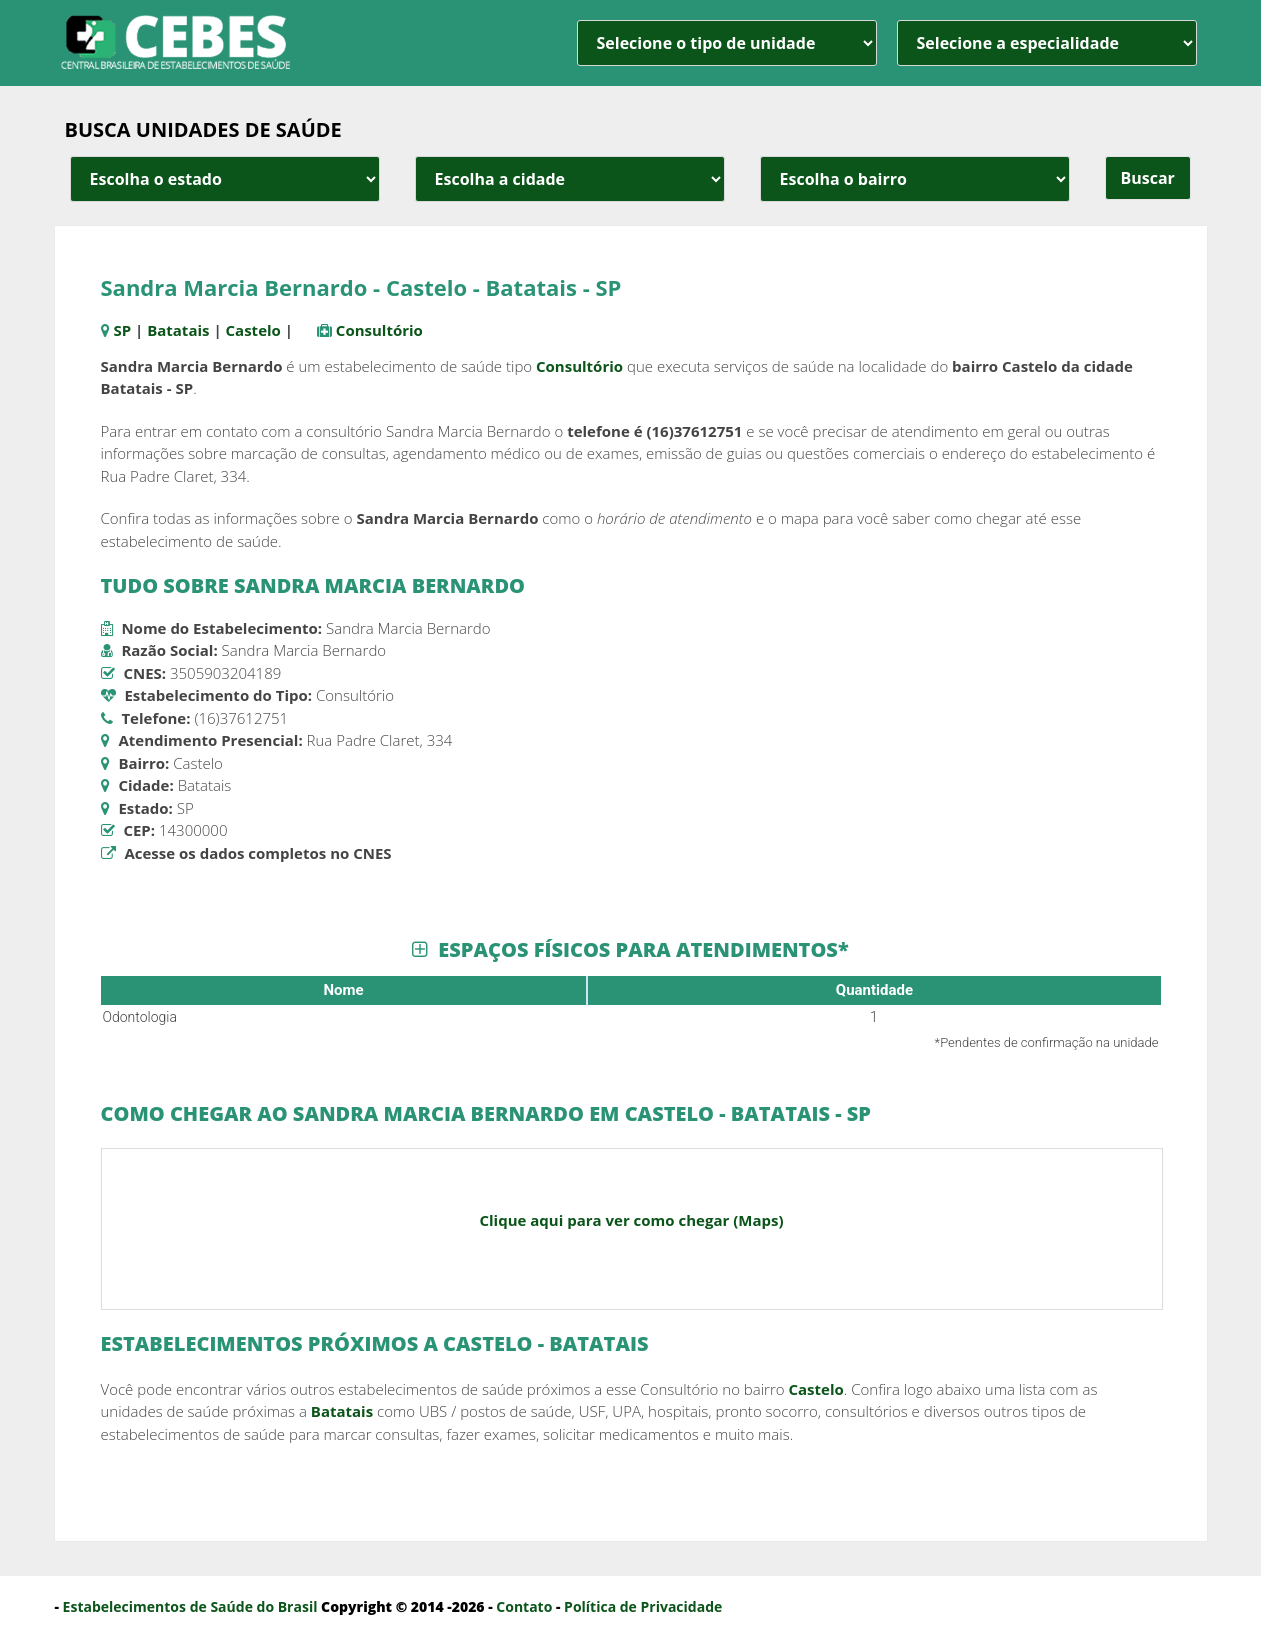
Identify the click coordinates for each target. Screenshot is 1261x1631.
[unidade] (727, 43)
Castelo (253, 330)
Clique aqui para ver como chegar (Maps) (631, 1220)
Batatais (178, 330)
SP (122, 330)
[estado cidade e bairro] (225, 179)
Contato (524, 1606)
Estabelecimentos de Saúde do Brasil (190, 1606)
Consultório (379, 330)
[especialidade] (1047, 43)
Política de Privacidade (643, 1606)
